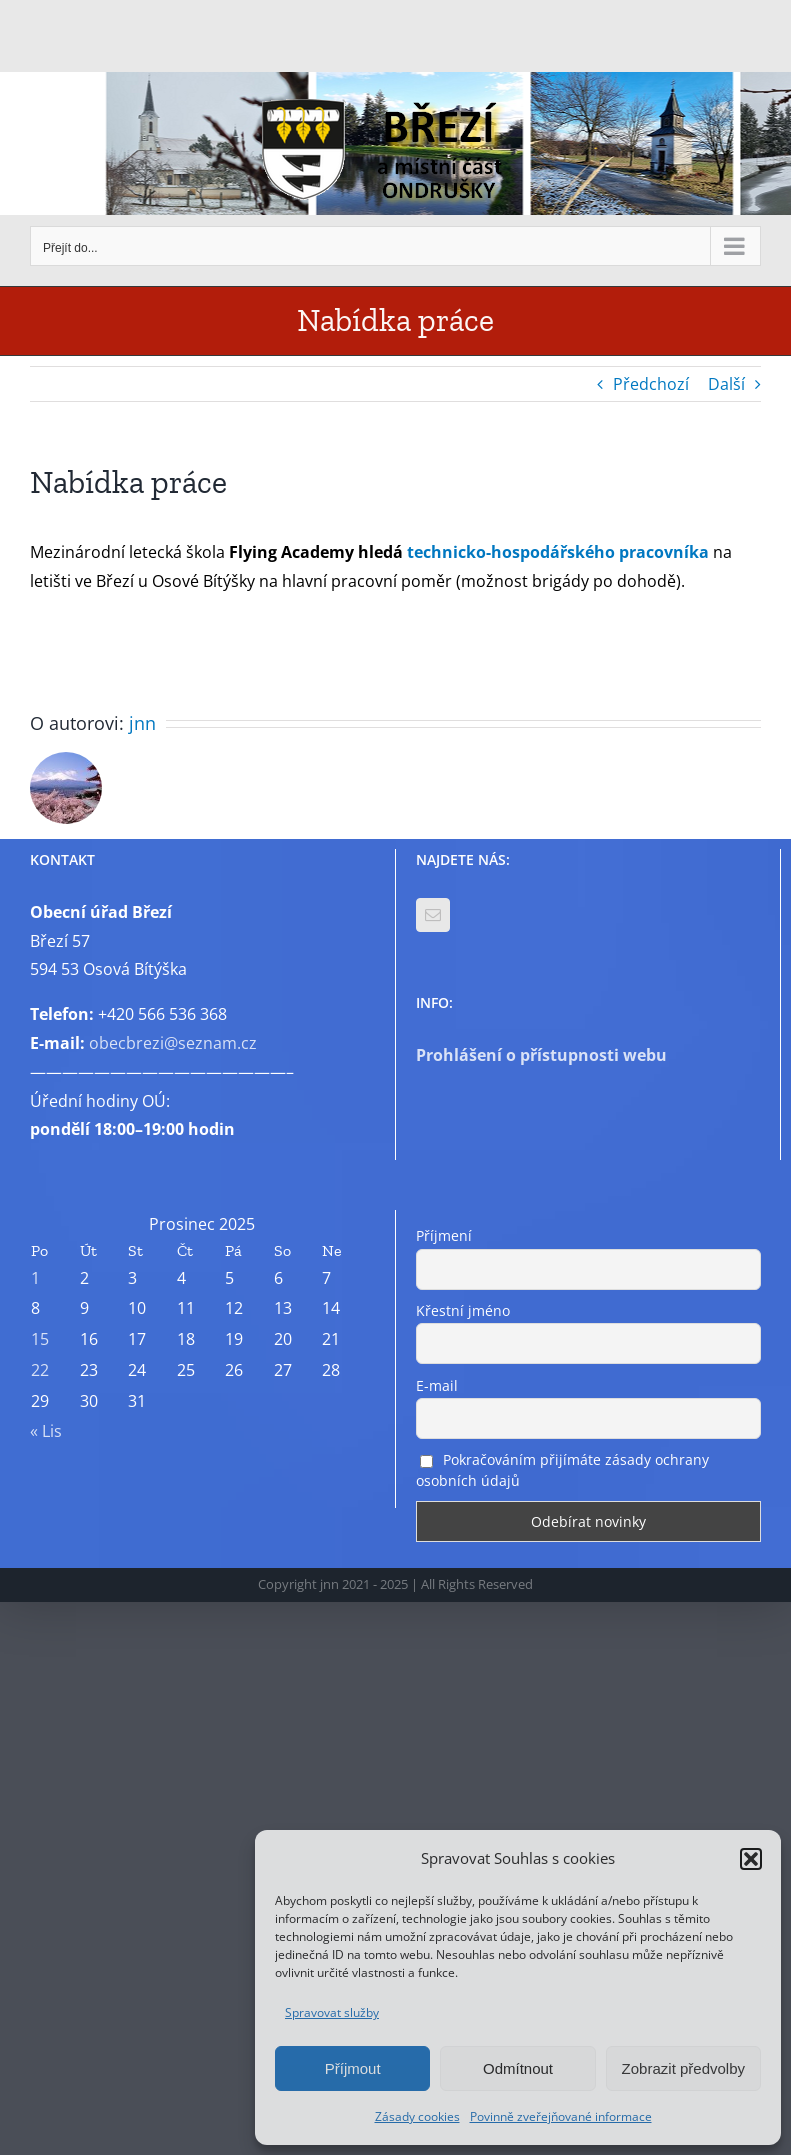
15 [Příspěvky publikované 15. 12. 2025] (40, 1339)
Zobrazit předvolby (683, 2068)
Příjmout (353, 2068)
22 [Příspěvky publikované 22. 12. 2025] (40, 1370)
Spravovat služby (332, 2012)
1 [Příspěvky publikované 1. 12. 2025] (35, 1278)
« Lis (46, 1431)
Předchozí (651, 384)
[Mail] (433, 915)
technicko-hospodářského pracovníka (560, 552)
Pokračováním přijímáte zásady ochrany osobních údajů (563, 1470)
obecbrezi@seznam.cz (173, 1043)
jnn (142, 723)
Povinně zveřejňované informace (561, 2116)
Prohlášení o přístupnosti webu (541, 1055)
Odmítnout (518, 2068)
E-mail (437, 1385)
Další (726, 384)
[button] (751, 1859)
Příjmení (444, 1235)
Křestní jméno (463, 1310)
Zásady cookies (417, 2116)
